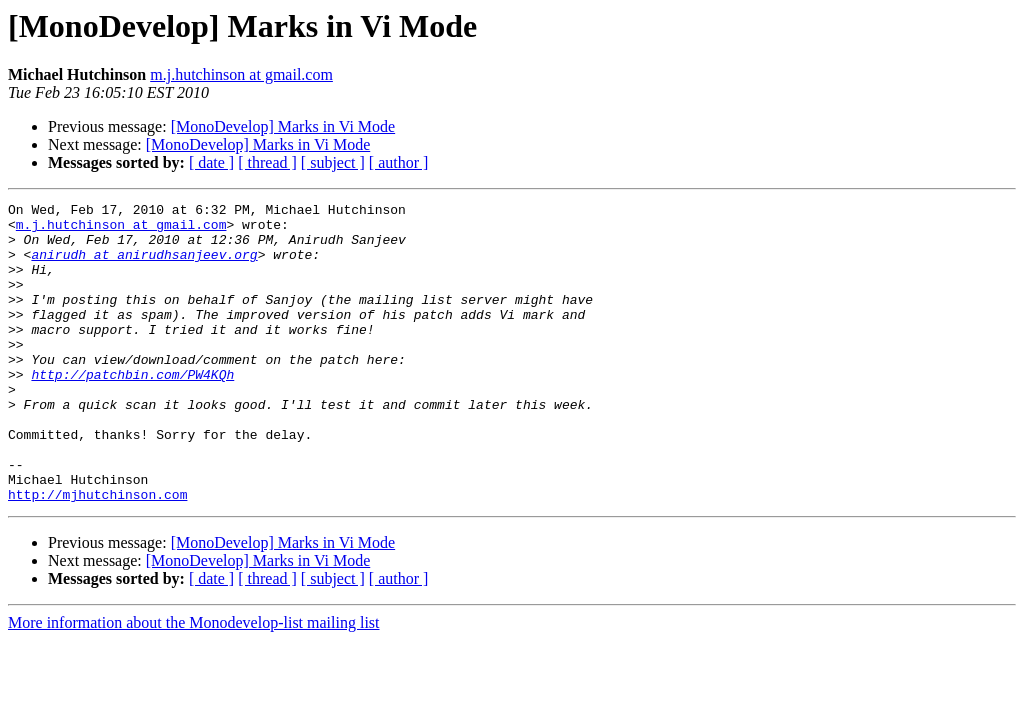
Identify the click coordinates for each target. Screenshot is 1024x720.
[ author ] (399, 162)
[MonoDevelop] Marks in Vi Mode (283, 126)
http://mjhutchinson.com (97, 554)
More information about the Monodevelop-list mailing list (194, 682)
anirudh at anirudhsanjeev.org (144, 266)
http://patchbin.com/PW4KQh (132, 410)
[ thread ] (267, 162)
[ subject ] (333, 162)
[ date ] (211, 162)
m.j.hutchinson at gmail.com (241, 74)
